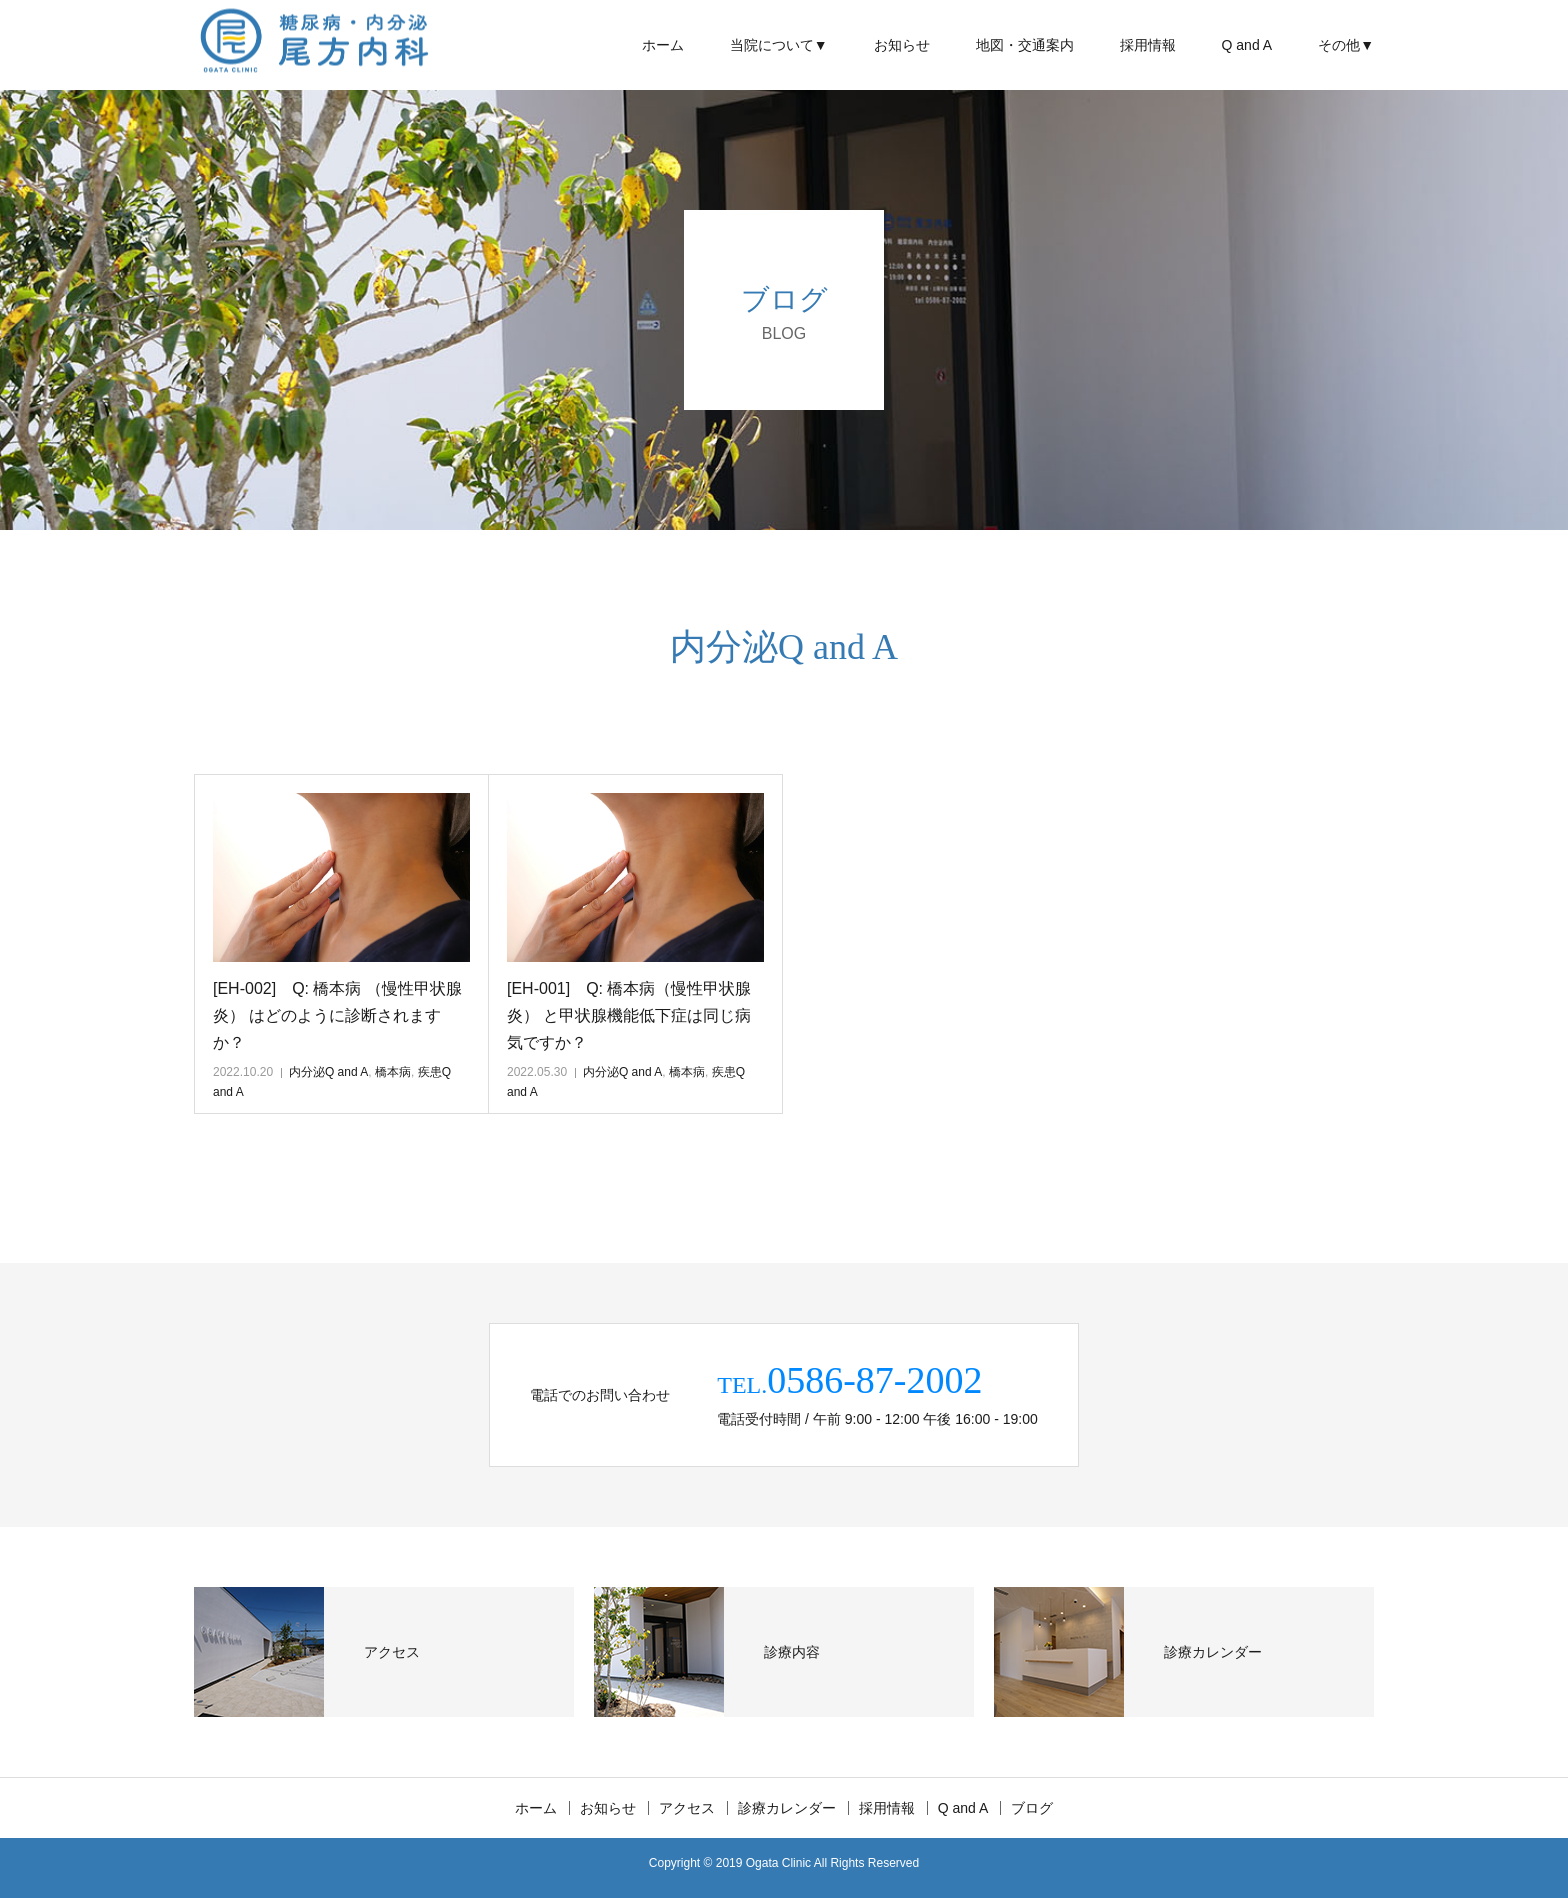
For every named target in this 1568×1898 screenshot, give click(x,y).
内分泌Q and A (328, 1072)
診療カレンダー (787, 1808)
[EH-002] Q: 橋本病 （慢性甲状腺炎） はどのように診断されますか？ (337, 1015)
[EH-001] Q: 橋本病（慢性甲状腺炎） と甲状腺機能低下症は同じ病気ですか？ (629, 1015)
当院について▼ (779, 45)
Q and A (1247, 45)
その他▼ (1346, 45)
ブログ (1032, 1808)
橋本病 (393, 1072)
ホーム (663, 45)
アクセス (687, 1808)
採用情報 (1148, 45)
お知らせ (902, 45)
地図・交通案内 (1025, 45)
